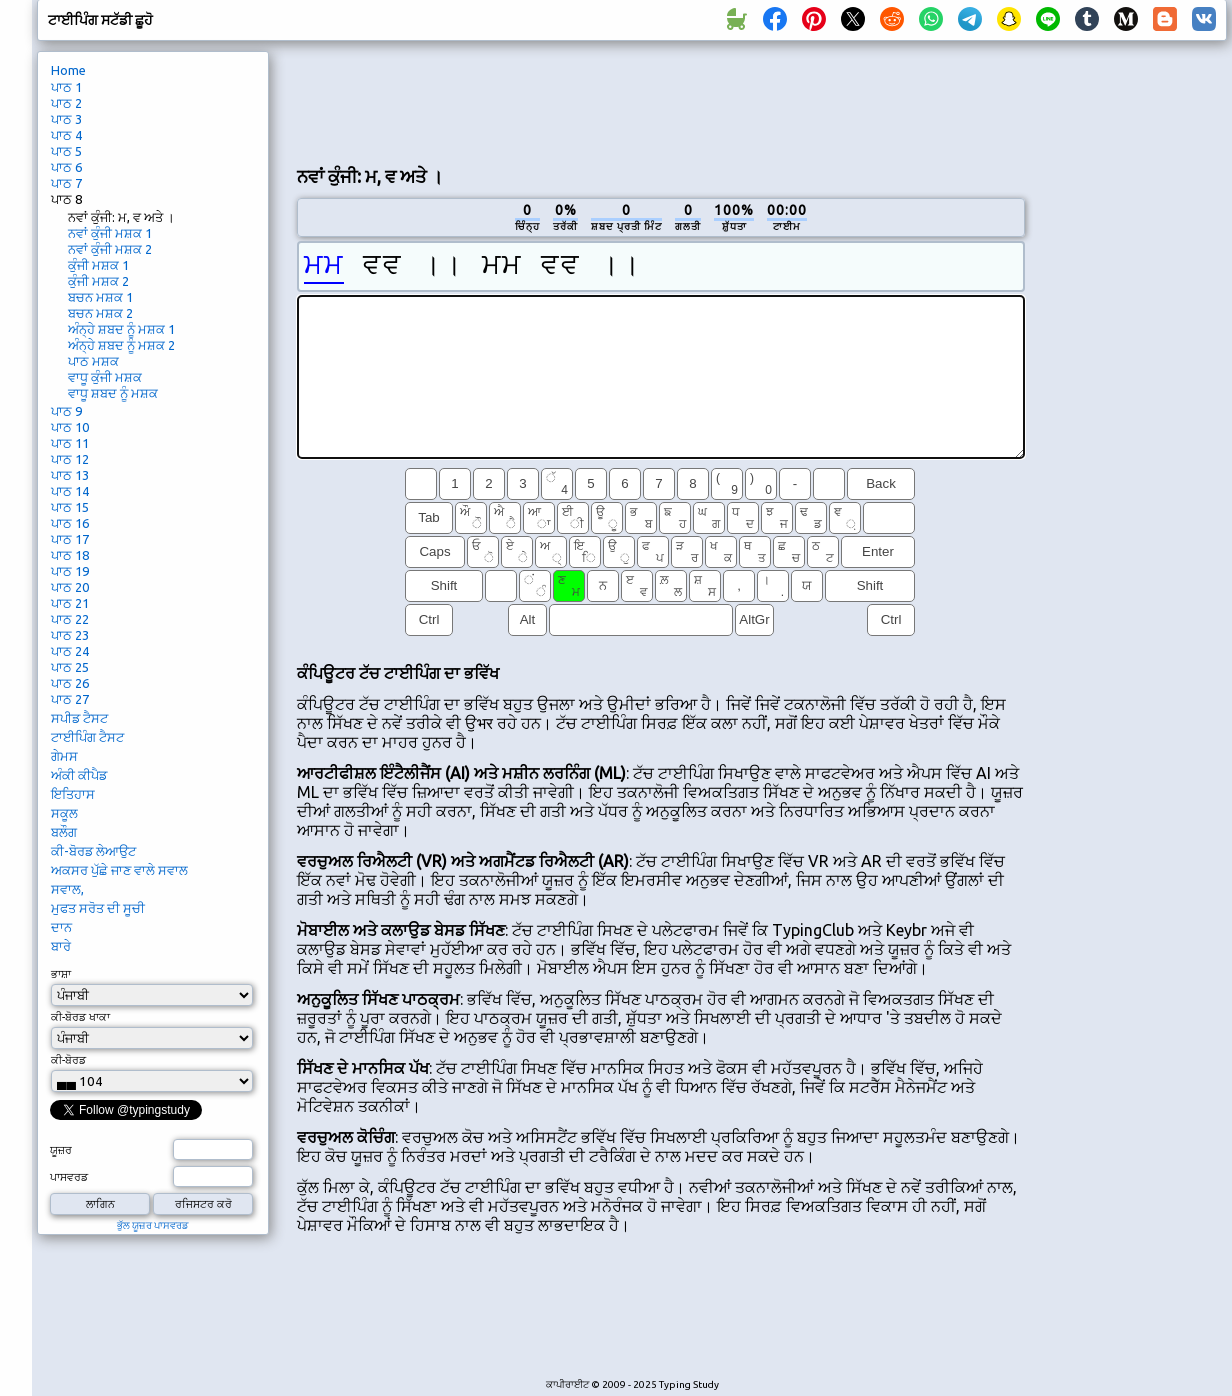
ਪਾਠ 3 (66, 119)
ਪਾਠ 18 (70, 555)
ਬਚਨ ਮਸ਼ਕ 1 (100, 297)
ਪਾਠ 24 (70, 651)
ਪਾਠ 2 (66, 103)
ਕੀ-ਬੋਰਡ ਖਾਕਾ (80, 1017)
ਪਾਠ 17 (70, 539)
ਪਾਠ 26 (70, 683)
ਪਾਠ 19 (70, 571)
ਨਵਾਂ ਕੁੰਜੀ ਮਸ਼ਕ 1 (110, 233)
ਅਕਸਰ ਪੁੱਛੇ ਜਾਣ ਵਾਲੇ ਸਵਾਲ (119, 870)
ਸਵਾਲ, (67, 889)
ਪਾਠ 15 (70, 507)
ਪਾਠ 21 (70, 603)
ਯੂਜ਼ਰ (61, 1150)
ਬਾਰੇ (61, 946)
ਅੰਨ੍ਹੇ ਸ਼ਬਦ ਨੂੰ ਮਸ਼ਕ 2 (121, 345)
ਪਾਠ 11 (70, 443)
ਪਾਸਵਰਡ (69, 1177)
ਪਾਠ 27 (70, 699)
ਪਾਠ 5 (66, 151)
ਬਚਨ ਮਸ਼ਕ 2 (100, 313)
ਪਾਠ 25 (70, 667)
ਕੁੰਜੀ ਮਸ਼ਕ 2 (98, 281)
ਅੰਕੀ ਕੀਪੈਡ (79, 775)
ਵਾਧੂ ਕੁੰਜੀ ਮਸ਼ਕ (105, 377)
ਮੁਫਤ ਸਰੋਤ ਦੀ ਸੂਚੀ (98, 908)
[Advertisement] (661, 101)
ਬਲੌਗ (64, 832)
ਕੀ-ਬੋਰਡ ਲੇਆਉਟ (93, 851)
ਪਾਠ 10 (70, 427)
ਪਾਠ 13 (70, 475)
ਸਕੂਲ (64, 813)
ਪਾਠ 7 (66, 183)
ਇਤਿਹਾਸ (73, 794)
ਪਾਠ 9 (66, 411)
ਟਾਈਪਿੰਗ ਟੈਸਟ (87, 737)
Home (68, 70)
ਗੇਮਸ (64, 756)
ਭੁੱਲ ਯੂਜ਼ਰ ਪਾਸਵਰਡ (153, 1225)
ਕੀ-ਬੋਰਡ (68, 1060)
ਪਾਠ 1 (66, 87)
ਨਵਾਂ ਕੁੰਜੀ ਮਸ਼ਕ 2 (110, 249)
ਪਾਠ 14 (70, 491)
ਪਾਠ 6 (66, 167)
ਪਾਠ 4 (66, 135)
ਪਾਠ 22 (70, 619)
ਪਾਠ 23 (70, 635)
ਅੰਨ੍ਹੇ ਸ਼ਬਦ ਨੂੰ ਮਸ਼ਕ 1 (121, 329)
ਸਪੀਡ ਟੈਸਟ (79, 718)
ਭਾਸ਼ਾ (61, 974)
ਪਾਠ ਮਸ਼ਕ (93, 361)
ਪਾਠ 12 (70, 459)
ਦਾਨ (61, 927)
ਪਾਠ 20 (70, 587)
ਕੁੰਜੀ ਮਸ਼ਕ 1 (98, 265)
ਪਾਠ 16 (70, 523)
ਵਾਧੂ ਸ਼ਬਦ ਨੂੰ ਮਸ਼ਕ (113, 393)
